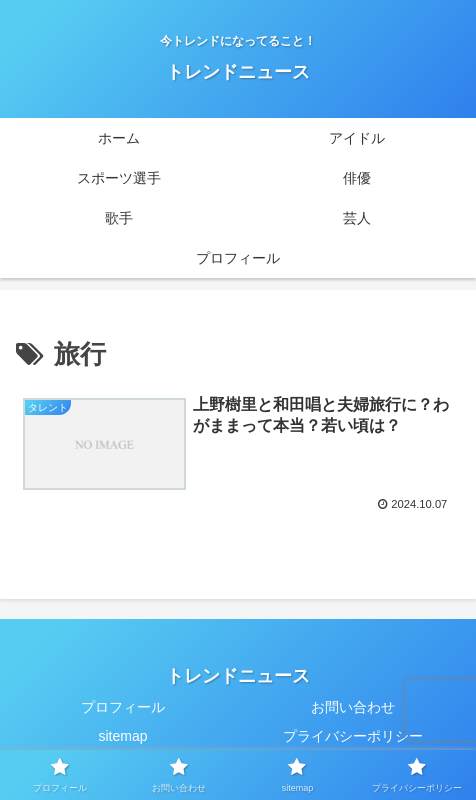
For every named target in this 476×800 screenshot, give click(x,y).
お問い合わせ (353, 707)
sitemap (122, 736)
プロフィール (123, 707)
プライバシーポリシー (353, 736)
